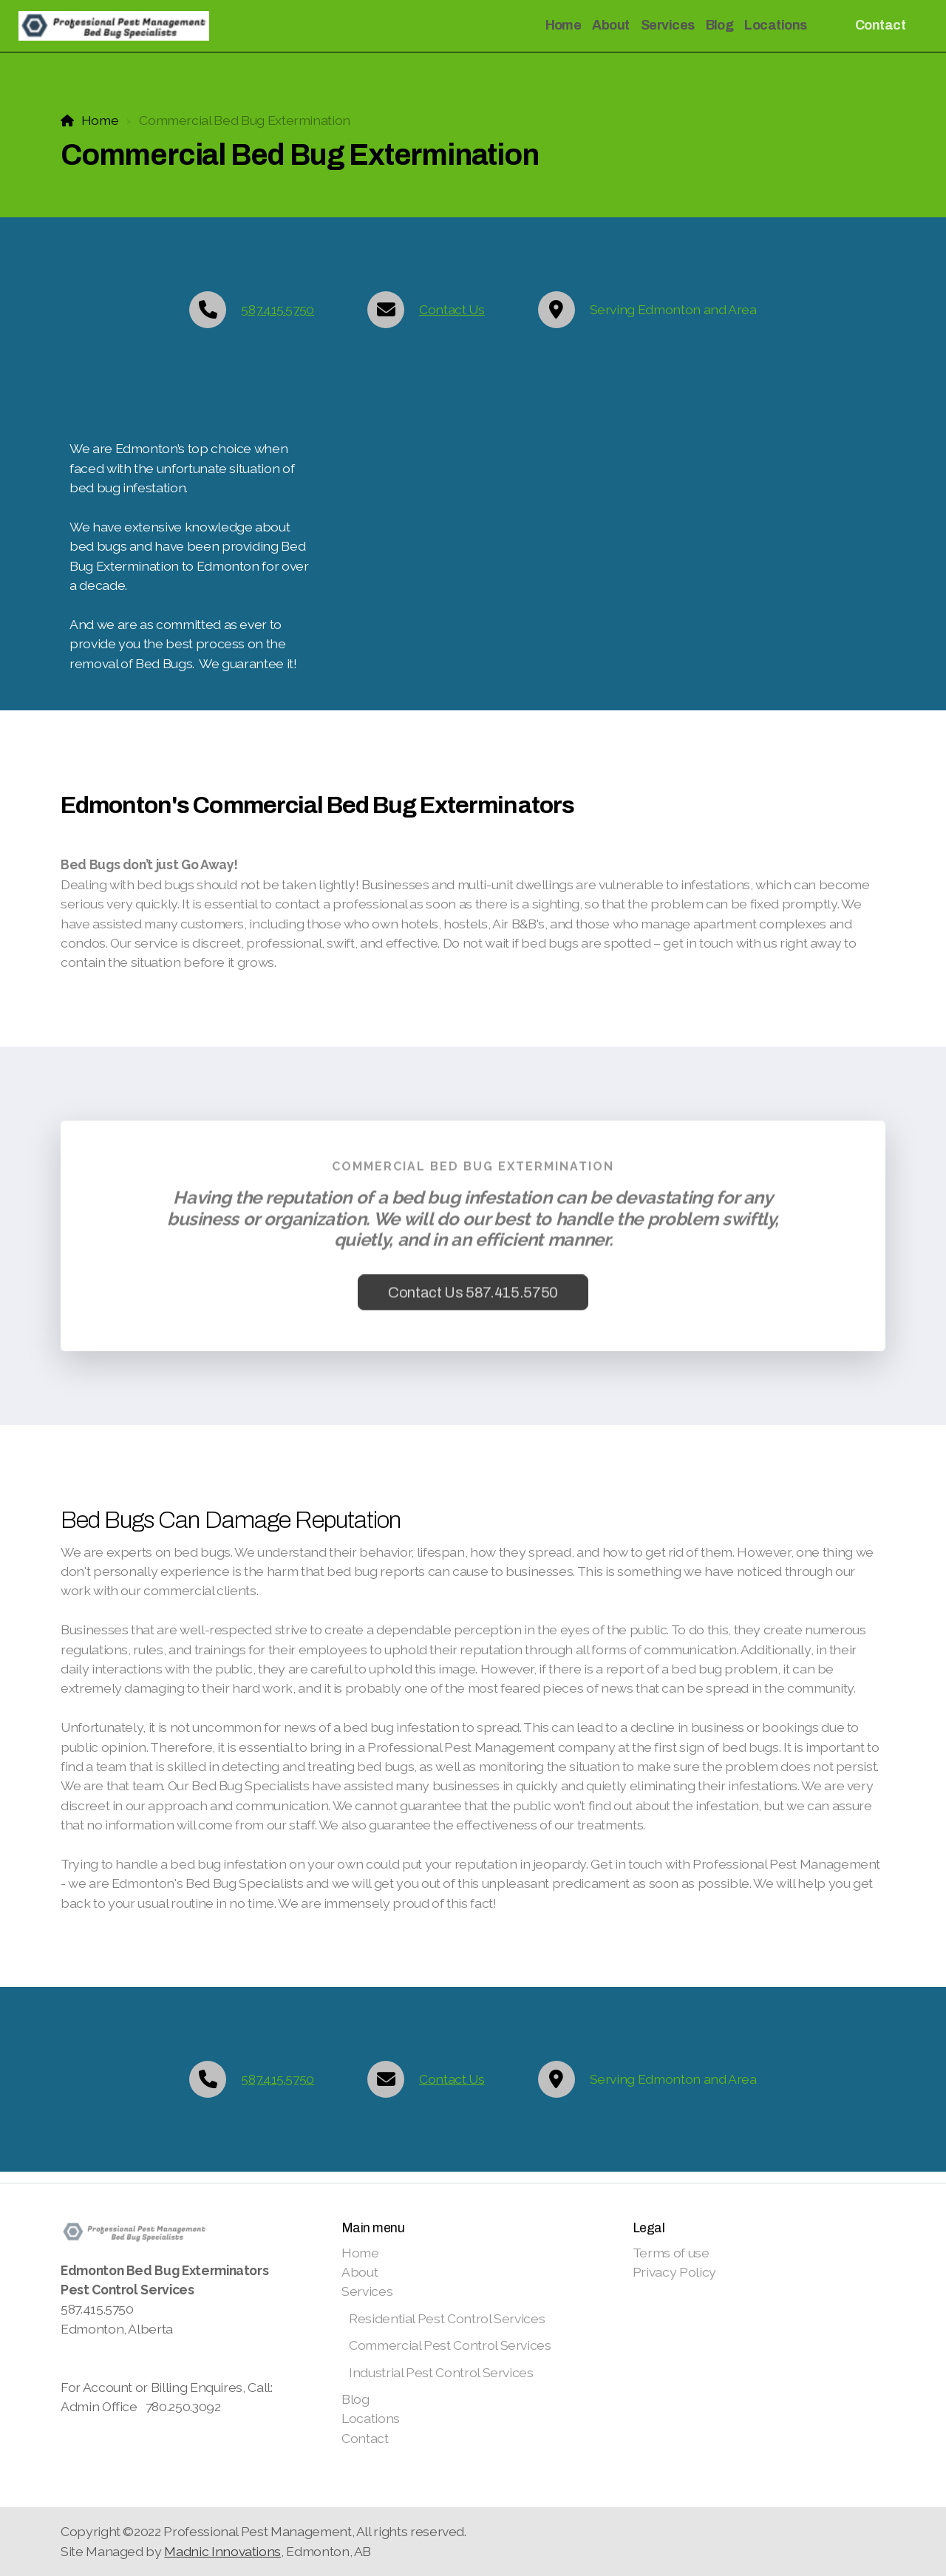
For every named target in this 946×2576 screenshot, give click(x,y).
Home (100, 120)
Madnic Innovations (222, 2551)
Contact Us (451, 309)
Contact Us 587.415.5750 (473, 1296)
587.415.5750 (277, 309)
